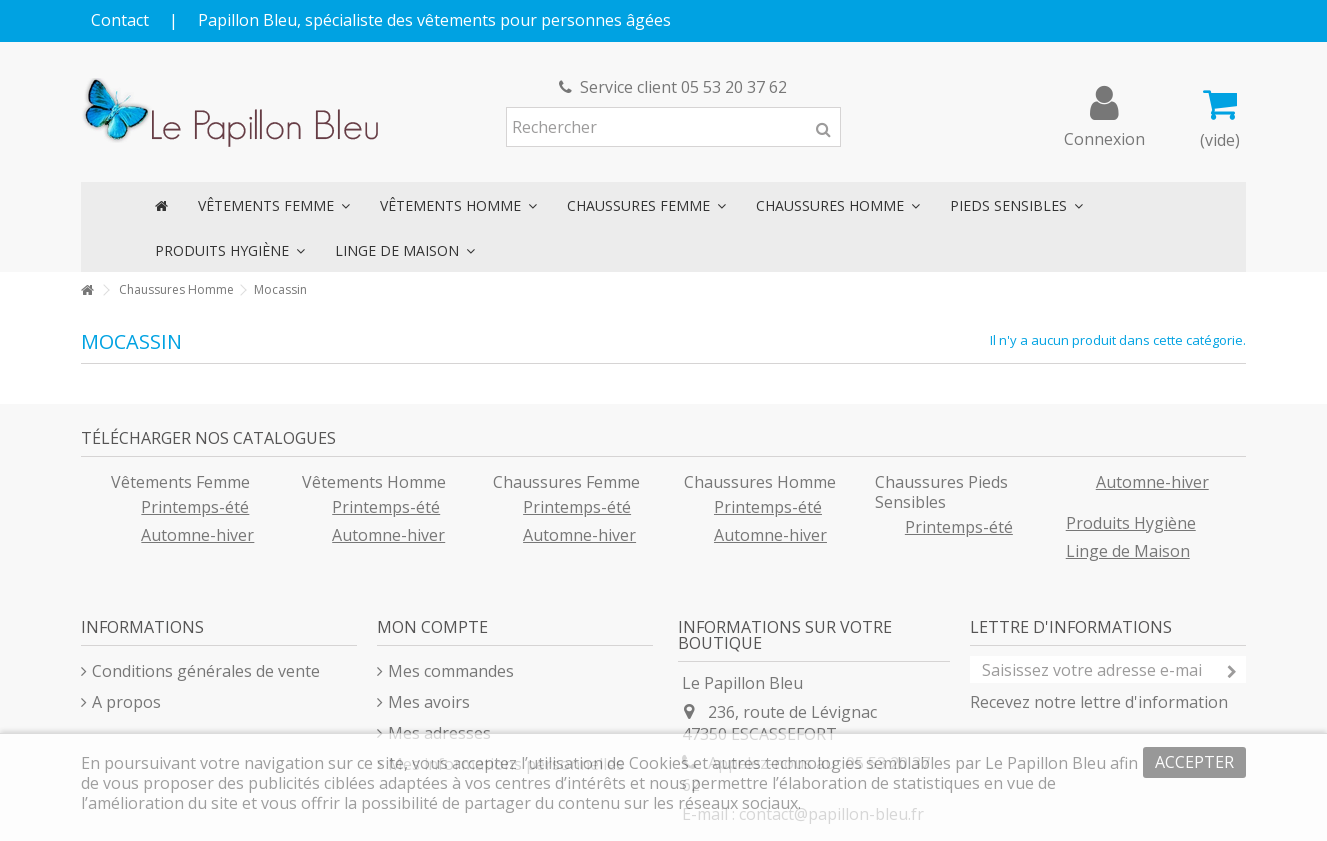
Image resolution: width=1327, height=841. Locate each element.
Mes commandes (451, 671)
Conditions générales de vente (206, 671)
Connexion (1104, 136)
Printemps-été (195, 507)
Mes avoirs (429, 702)
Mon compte (432, 627)
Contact (120, 20)
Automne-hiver (197, 535)
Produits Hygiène (1131, 523)
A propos (126, 702)
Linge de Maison (1128, 551)
